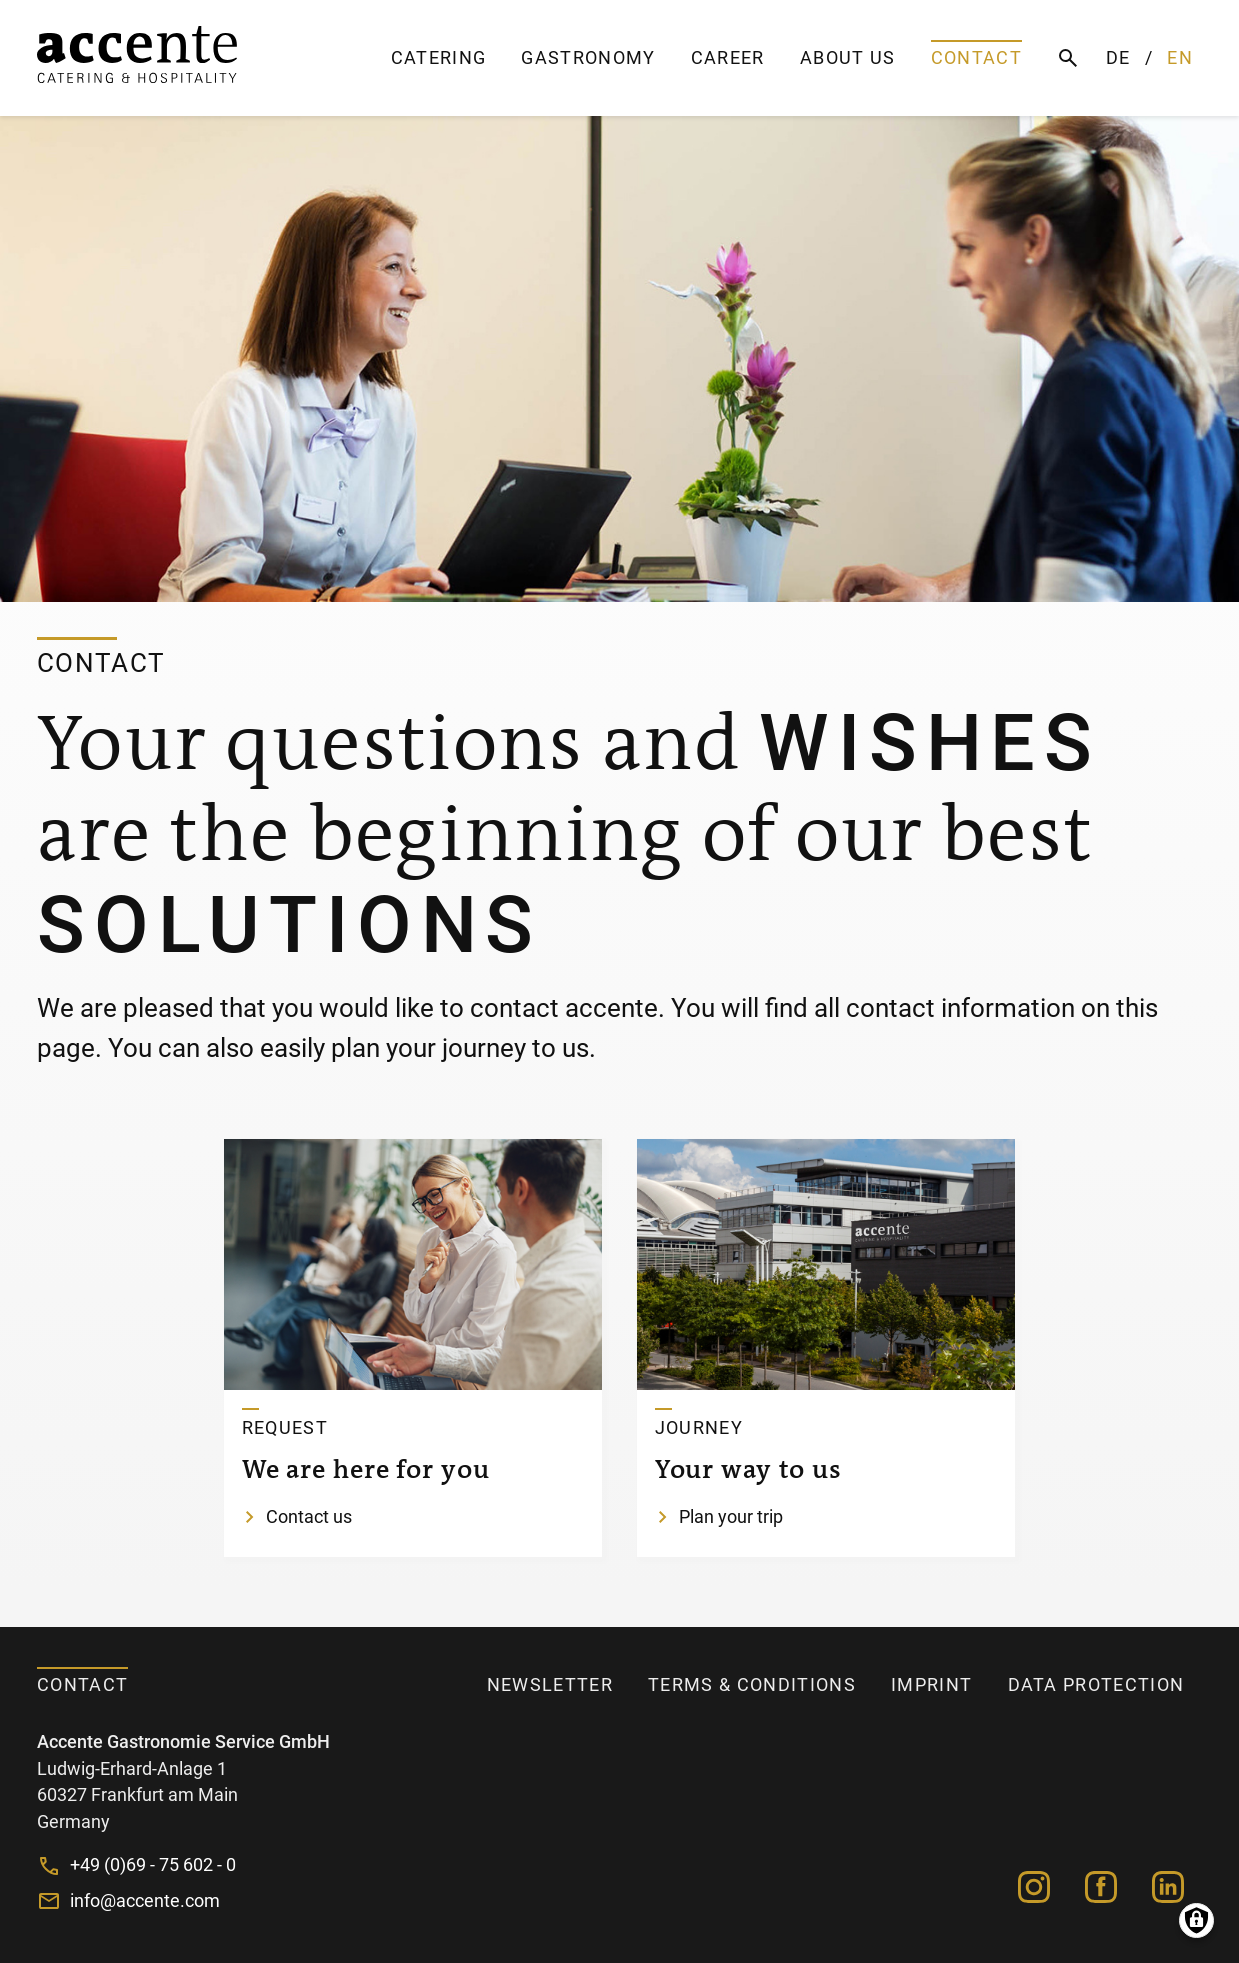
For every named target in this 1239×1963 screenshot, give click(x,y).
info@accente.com (145, 1901)
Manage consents (1196, 1920)
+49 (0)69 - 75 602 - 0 (153, 1865)
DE (1118, 58)
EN (1180, 58)
